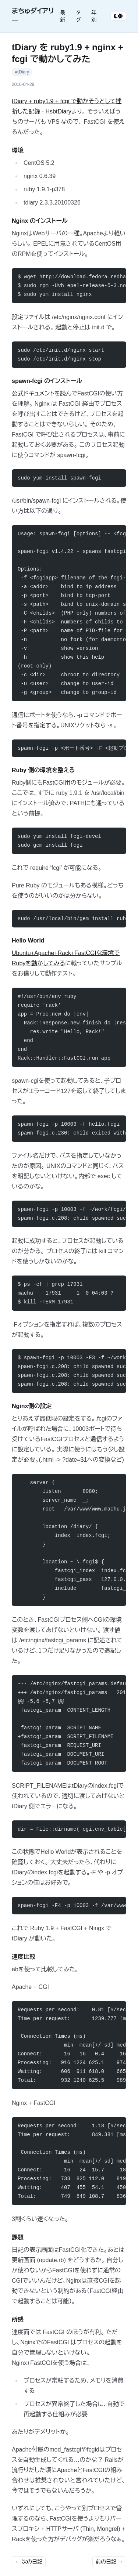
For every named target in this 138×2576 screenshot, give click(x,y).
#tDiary (22, 72)
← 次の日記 (28, 2562)
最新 (62, 16)
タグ (78, 16)
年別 (93, 16)
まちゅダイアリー (33, 16)
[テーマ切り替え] (118, 16)
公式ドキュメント (33, 393)
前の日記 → (109, 2562)
